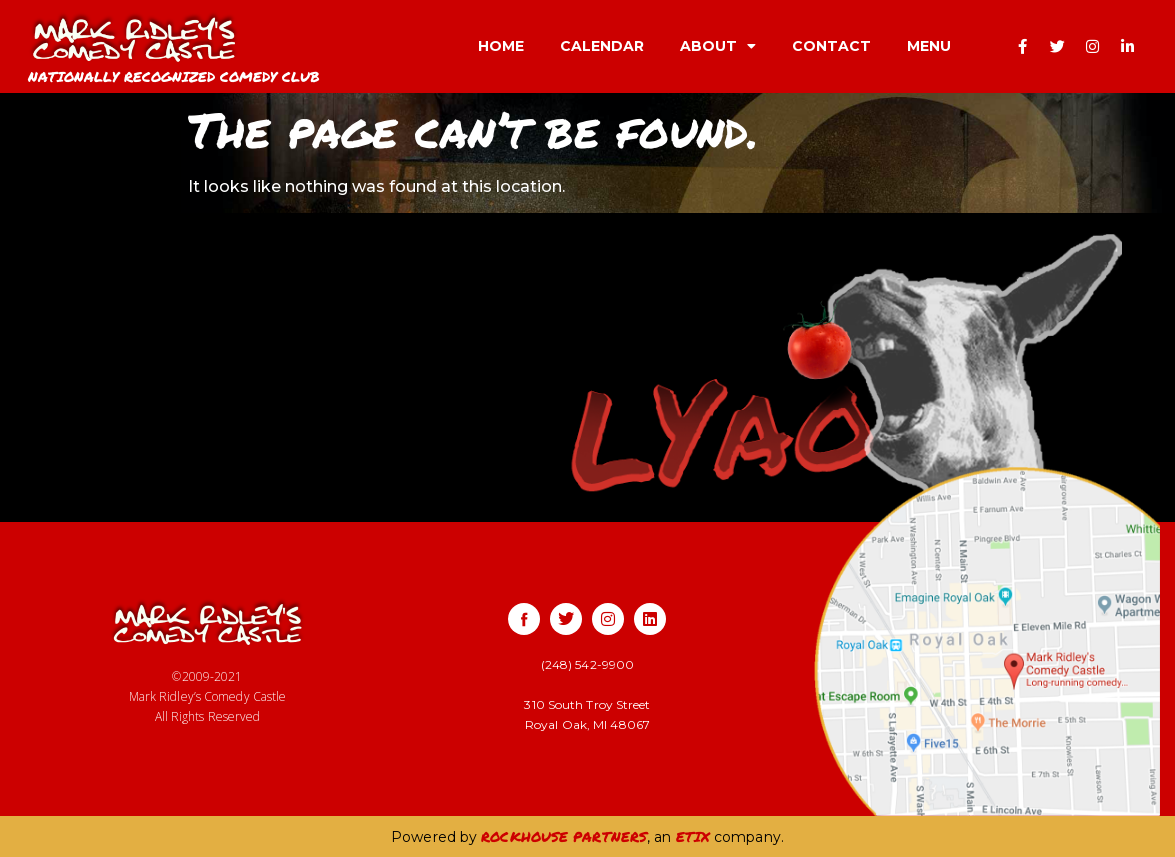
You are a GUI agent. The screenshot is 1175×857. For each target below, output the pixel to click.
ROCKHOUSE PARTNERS (564, 836)
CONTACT (831, 46)
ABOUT (718, 46)
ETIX (693, 836)
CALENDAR (602, 46)
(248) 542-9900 (587, 664)
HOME (501, 46)
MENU (929, 46)
